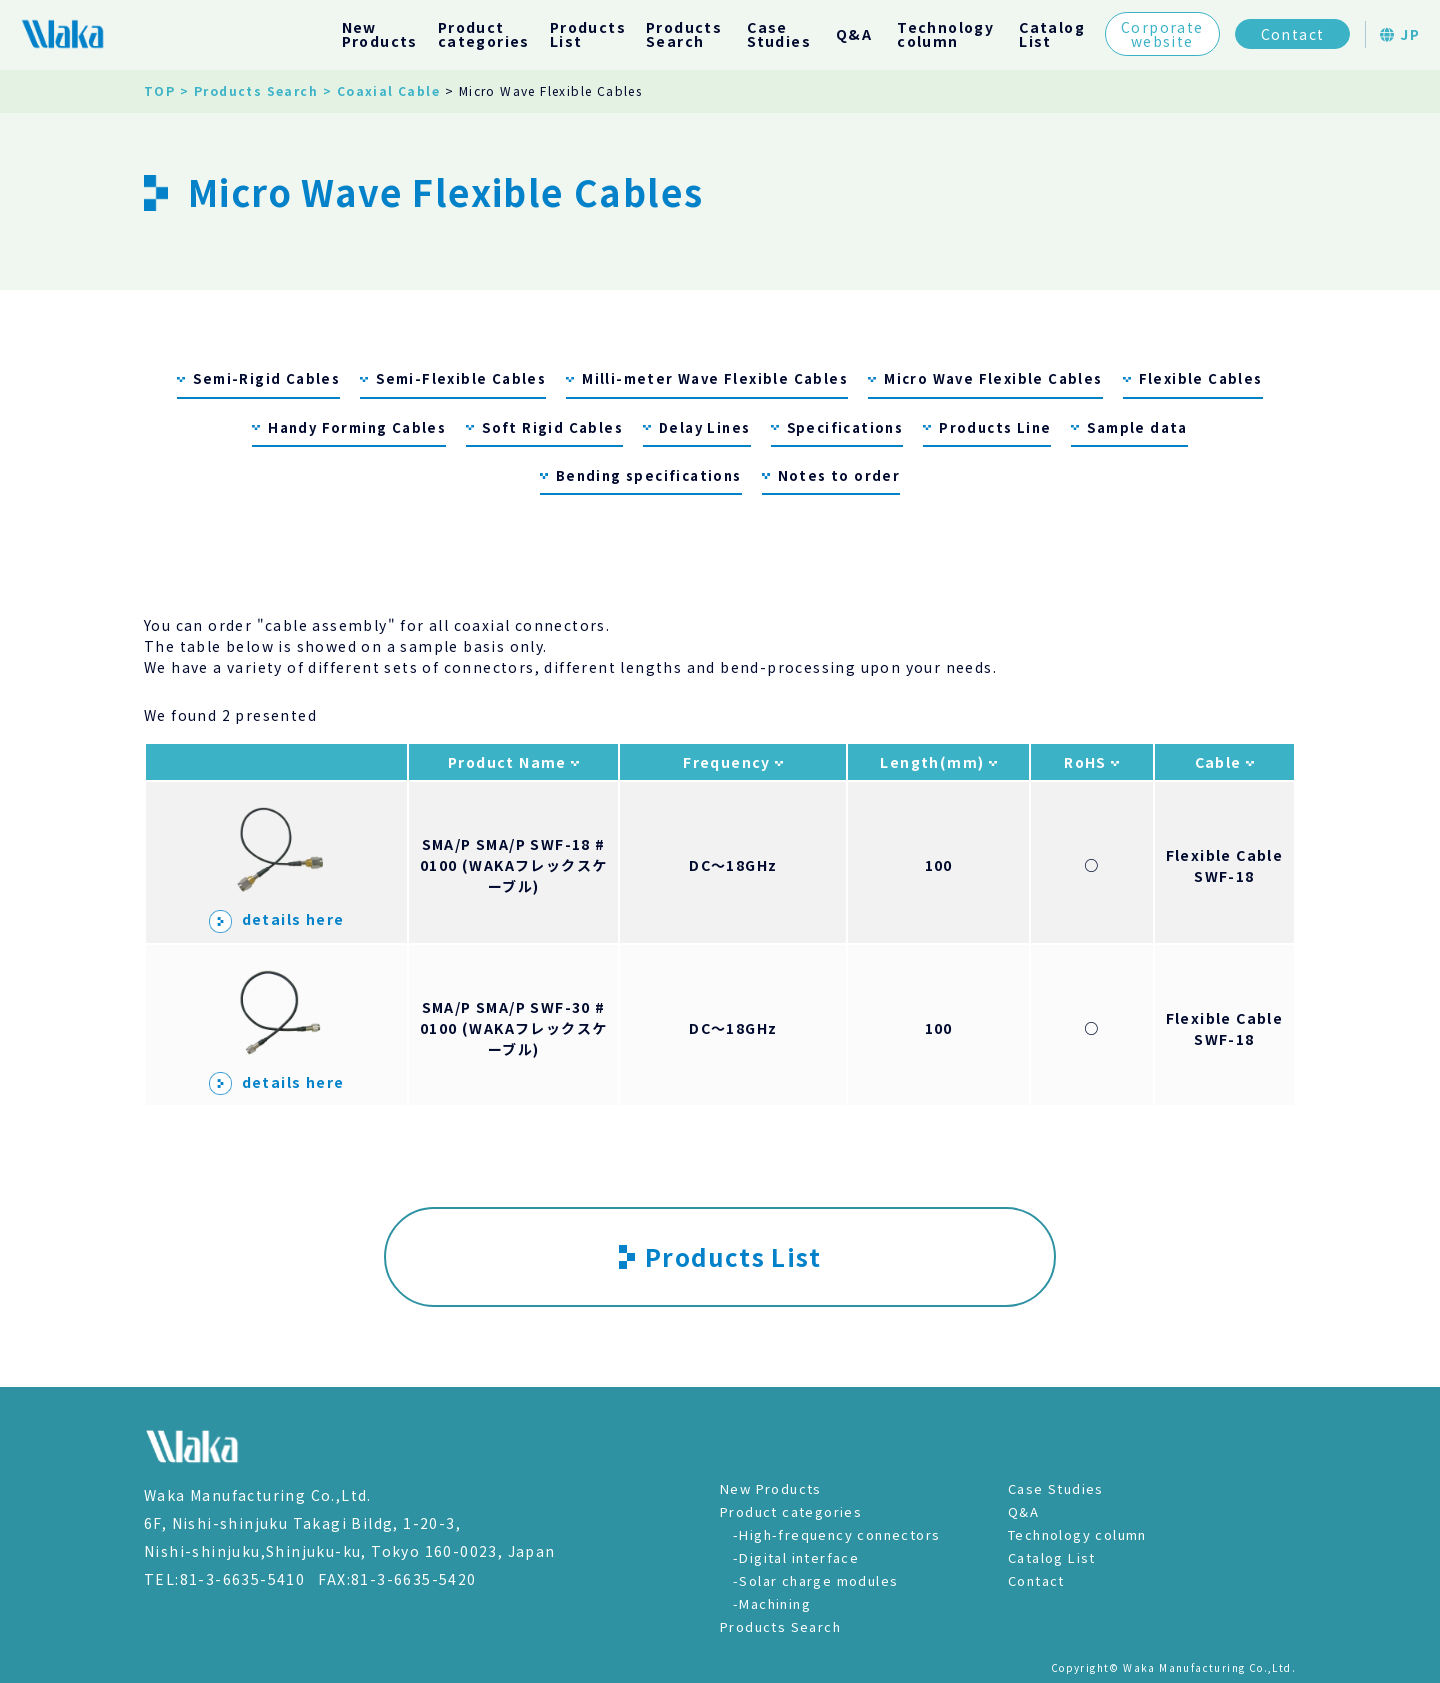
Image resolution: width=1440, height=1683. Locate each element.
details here (277, 919)
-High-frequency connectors (836, 1534)
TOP (159, 90)
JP (1400, 34)
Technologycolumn (945, 34)
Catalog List (1052, 1557)
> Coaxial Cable (381, 90)
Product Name (509, 762)
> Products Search (249, 90)
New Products (771, 1488)
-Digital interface (796, 1557)
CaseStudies (779, 34)
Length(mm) (934, 762)
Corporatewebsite (1162, 34)
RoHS (1087, 762)
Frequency (729, 762)
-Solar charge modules (815, 1580)
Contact (1293, 34)
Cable (1220, 762)
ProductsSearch (684, 34)
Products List (720, 1256)
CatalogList (1052, 34)
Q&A (854, 34)
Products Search (780, 1626)
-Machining (772, 1603)
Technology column (1077, 1534)
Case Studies (1056, 1488)
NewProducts (380, 34)
